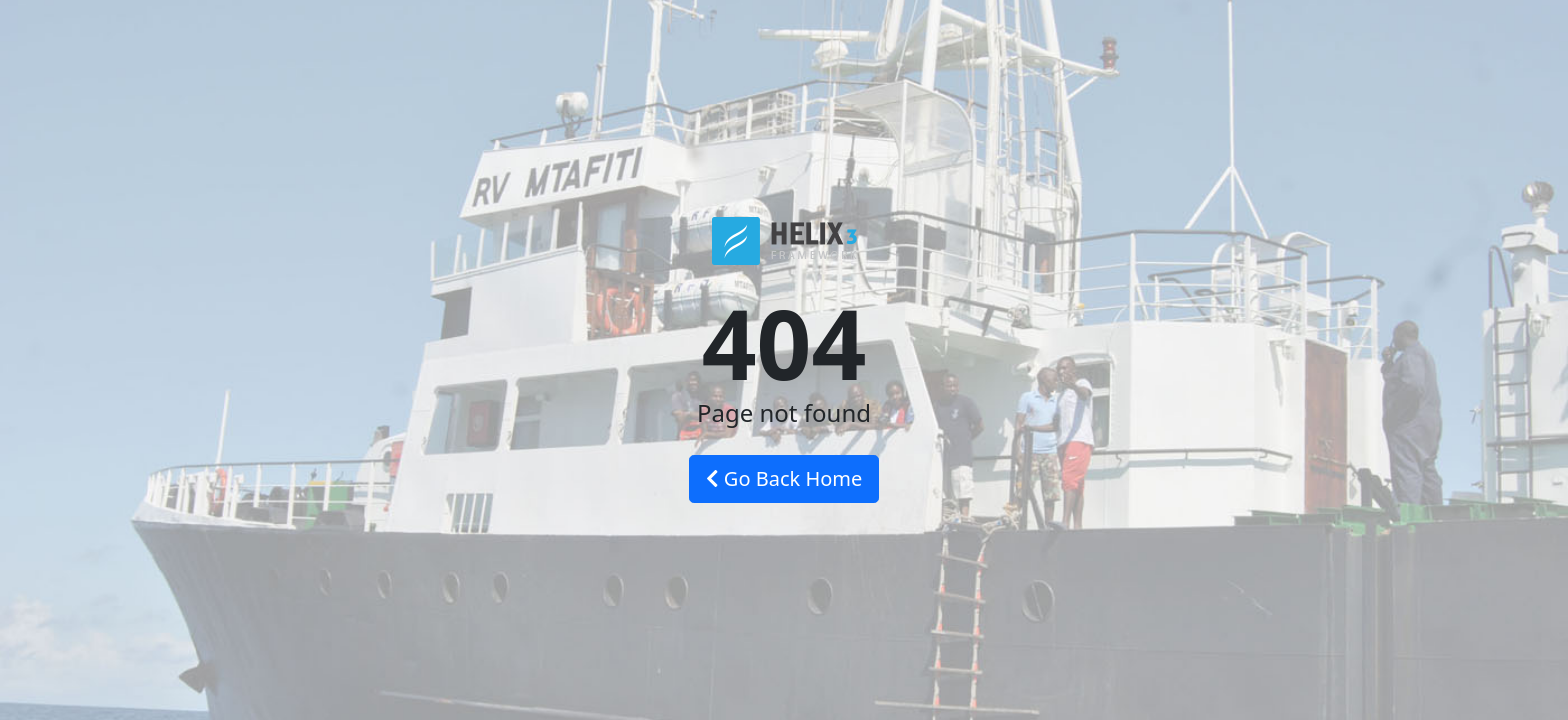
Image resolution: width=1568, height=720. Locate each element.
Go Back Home (784, 478)
